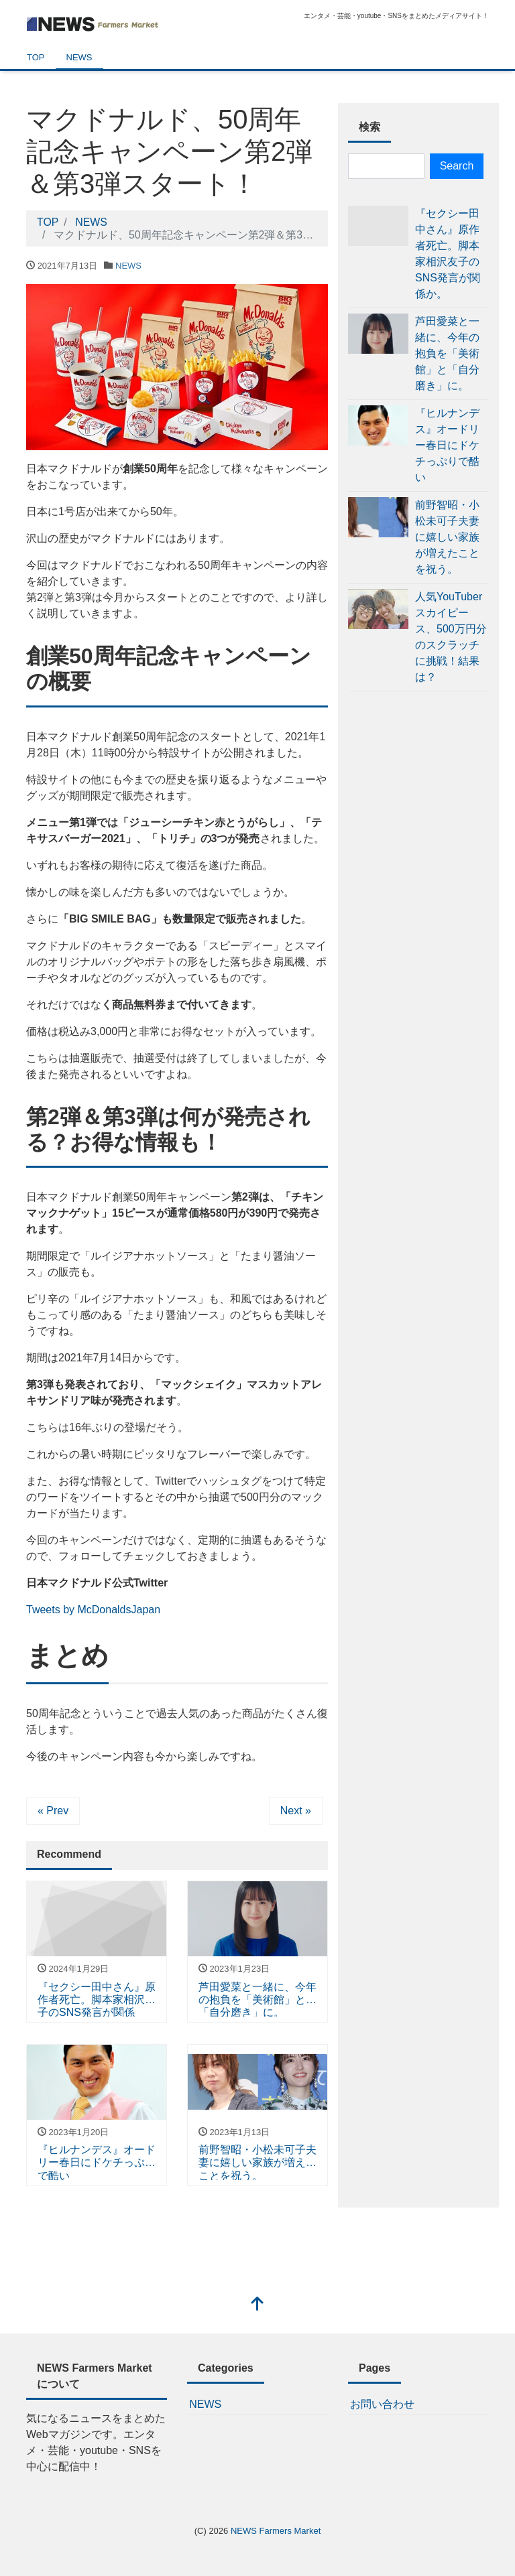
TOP (36, 57)
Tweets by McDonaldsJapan (93, 1609)
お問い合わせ (382, 2404)
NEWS (79, 57)
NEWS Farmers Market (276, 2531)
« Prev (53, 1810)
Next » (295, 1810)
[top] (257, 2305)
